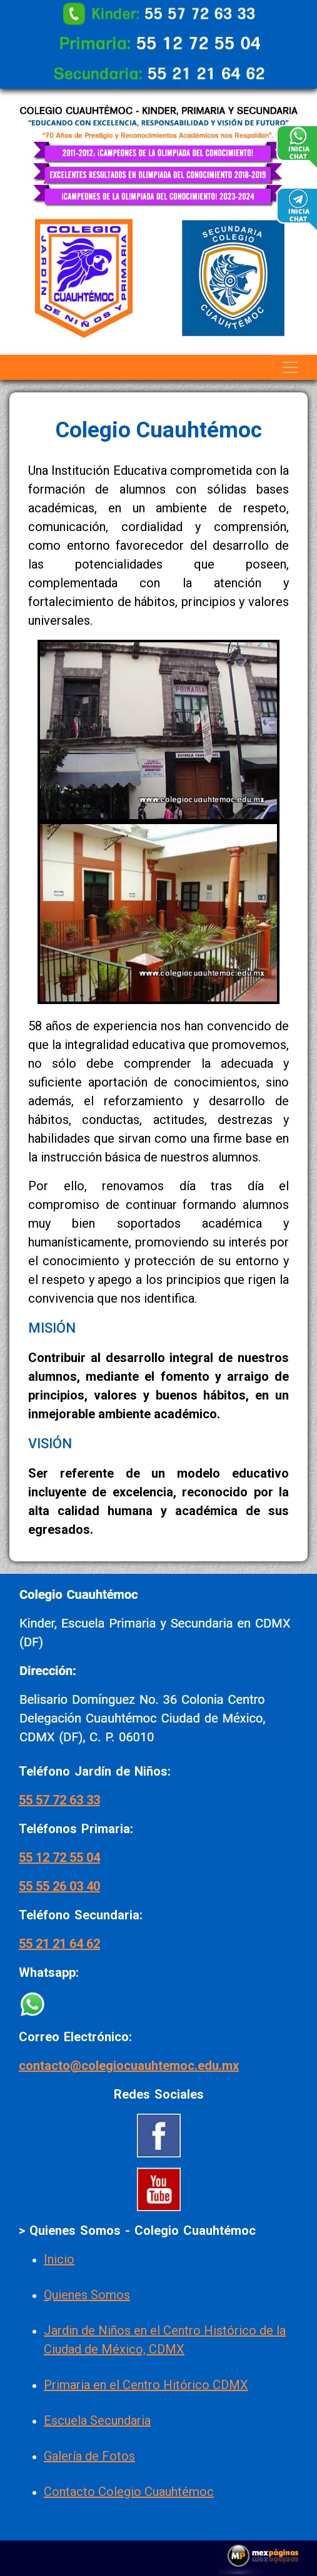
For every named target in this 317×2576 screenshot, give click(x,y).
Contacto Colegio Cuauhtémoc (129, 2491)
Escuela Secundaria (97, 2420)
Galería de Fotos (89, 2456)
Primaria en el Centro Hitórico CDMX (146, 2384)
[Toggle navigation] (290, 367)
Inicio (59, 2259)
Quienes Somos (87, 2294)
